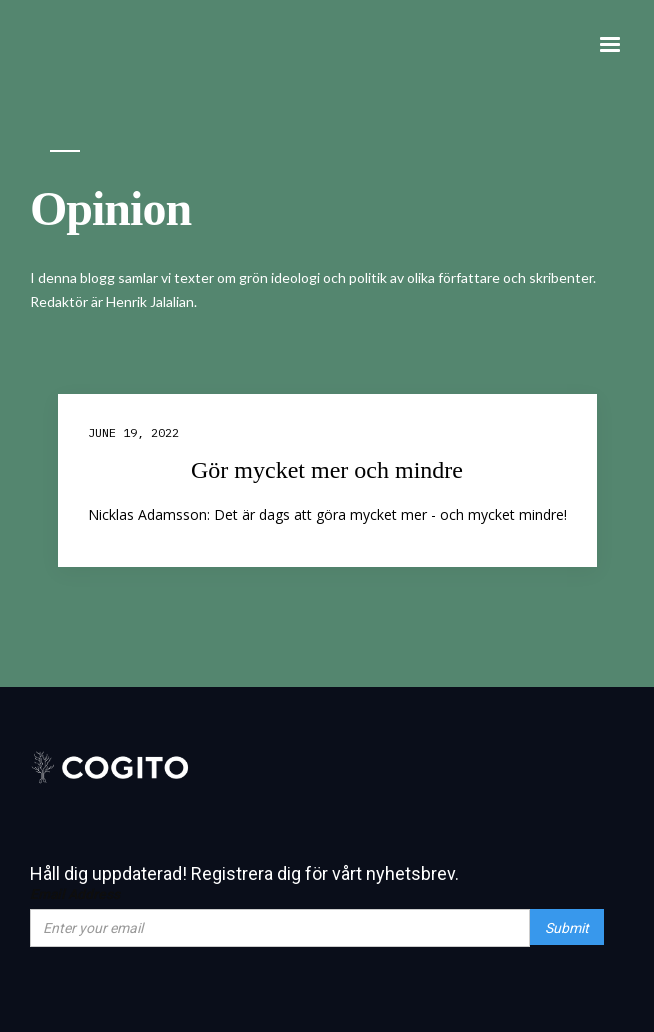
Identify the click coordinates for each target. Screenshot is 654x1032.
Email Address (75, 894)
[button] (610, 45)
